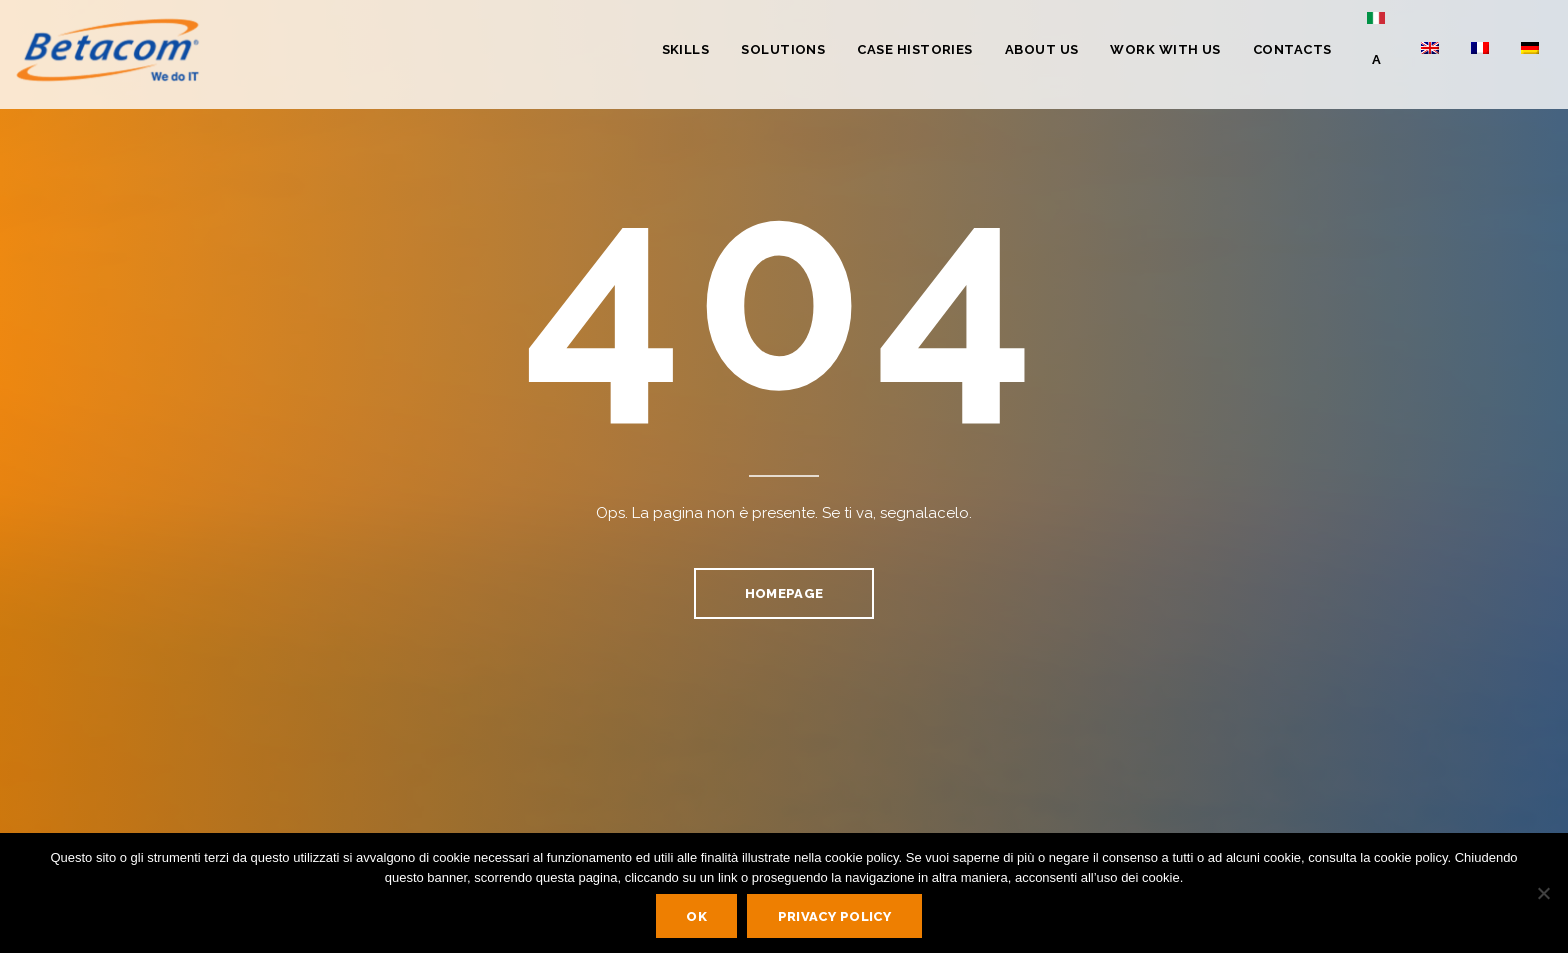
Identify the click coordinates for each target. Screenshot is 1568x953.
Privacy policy (835, 916)
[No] (1543, 893)
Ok (696, 916)
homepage (784, 593)
